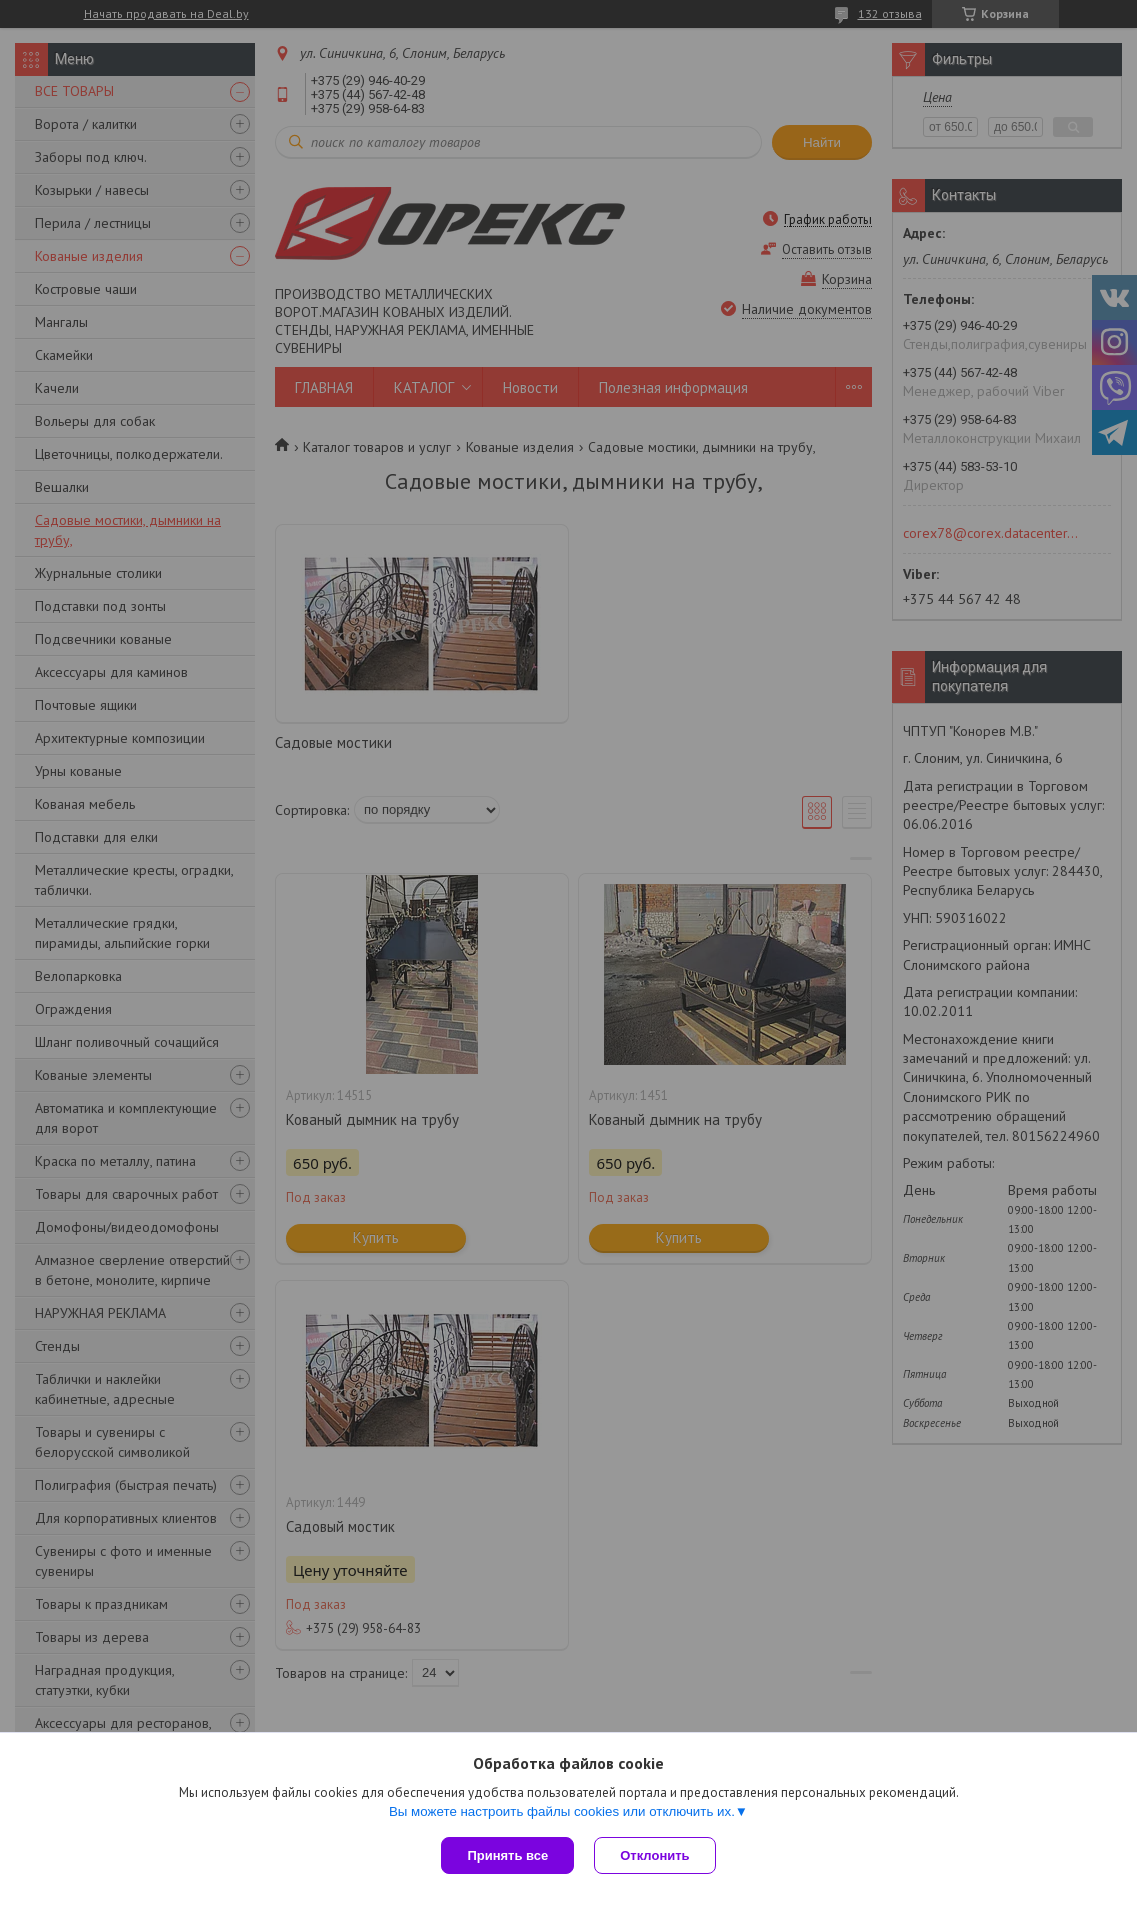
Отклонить (654, 1855)
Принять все (507, 1855)
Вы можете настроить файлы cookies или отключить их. (562, 1811)
